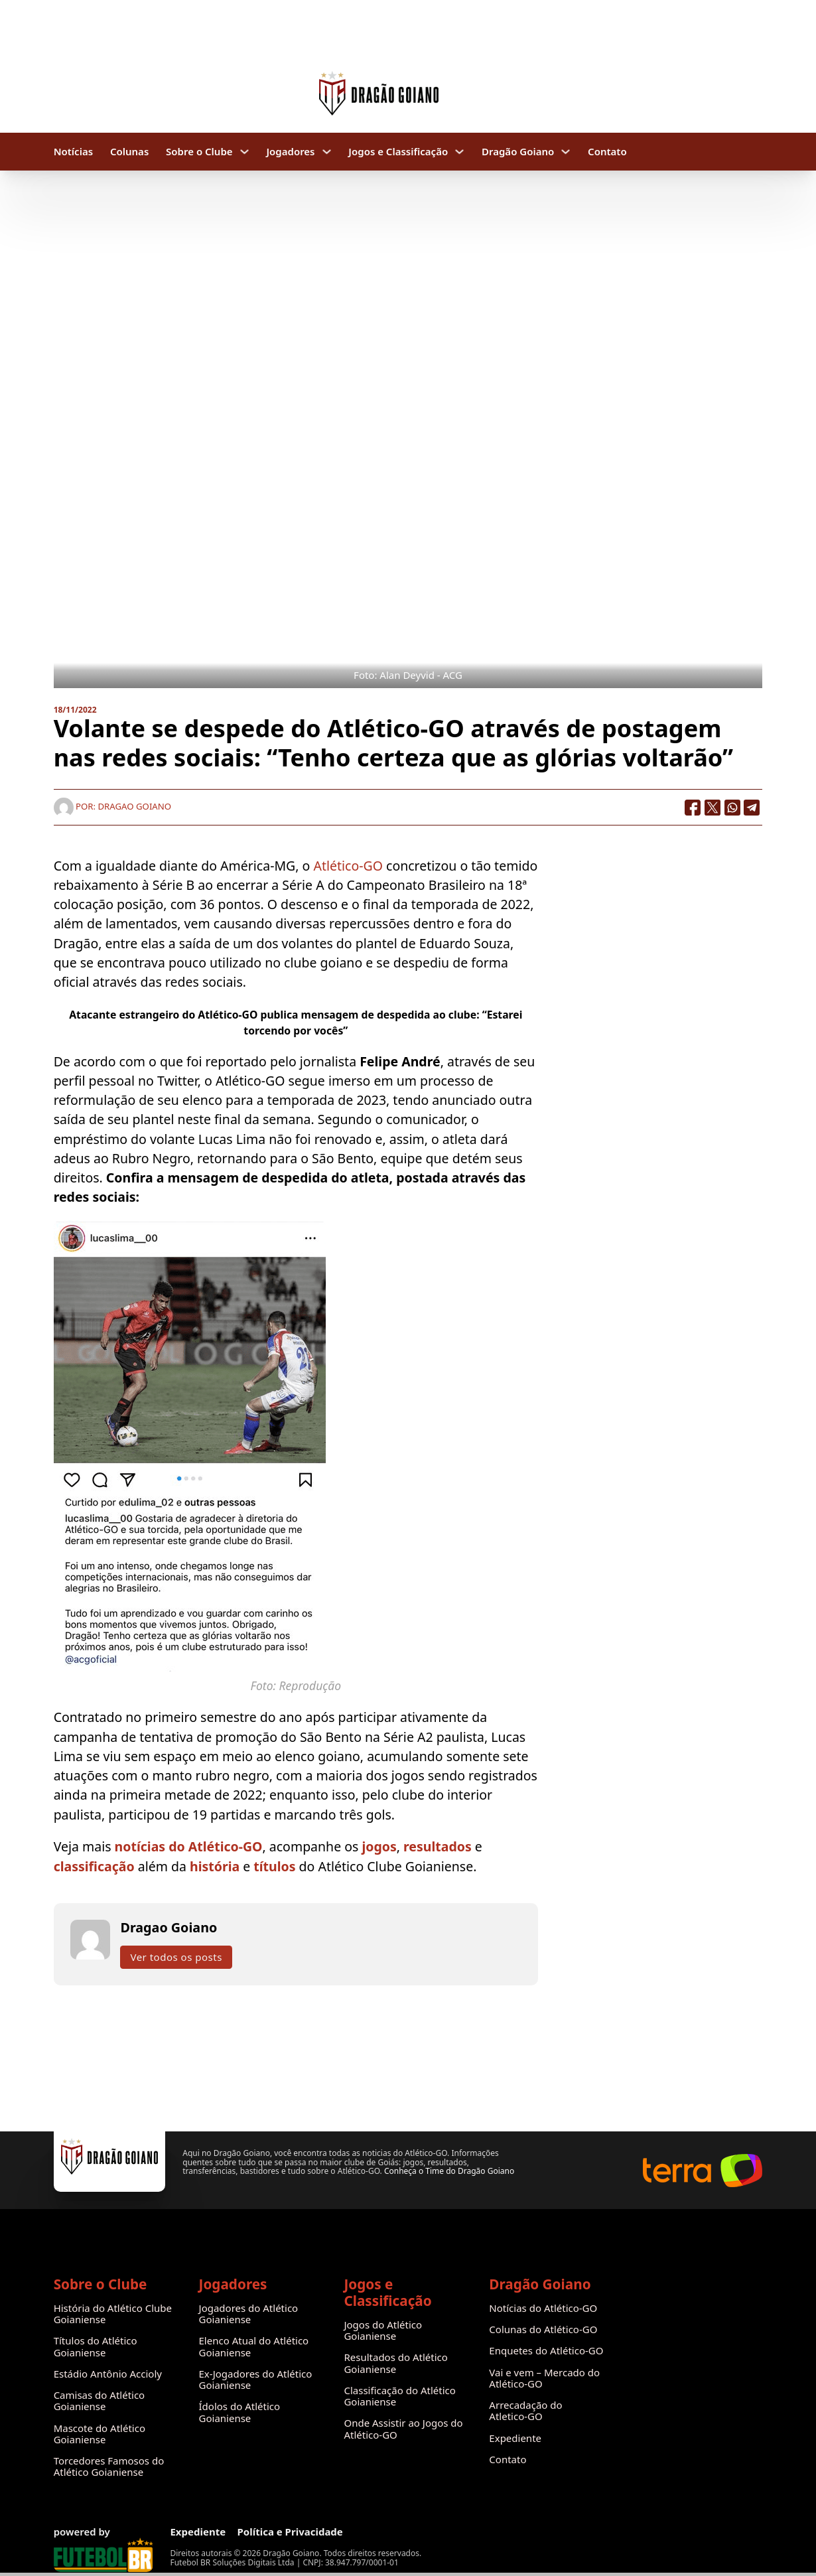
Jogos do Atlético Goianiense (383, 2330)
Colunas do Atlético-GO (543, 2329)
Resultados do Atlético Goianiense (395, 2363)
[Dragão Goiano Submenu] (566, 152)
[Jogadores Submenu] (327, 152)
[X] (712, 808)
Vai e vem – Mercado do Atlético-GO (544, 2378)
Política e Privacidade (290, 2532)
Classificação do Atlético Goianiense (399, 2396)
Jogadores (290, 151)
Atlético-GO (347, 866)
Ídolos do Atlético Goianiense (240, 2412)
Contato (607, 151)
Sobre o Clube (199, 151)
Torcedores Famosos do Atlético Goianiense (109, 2466)
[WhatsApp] (732, 808)
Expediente (515, 2438)
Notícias (73, 151)
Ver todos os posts (176, 1957)
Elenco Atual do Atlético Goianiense (254, 2346)
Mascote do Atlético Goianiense (99, 2434)
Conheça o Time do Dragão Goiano (449, 2171)
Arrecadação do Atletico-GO (525, 2411)
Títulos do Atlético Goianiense (95, 2346)
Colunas (129, 151)
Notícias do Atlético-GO (543, 2308)
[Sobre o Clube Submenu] (244, 152)
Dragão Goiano (518, 151)
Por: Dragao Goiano (112, 806)
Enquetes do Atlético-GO (546, 2350)
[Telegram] (752, 808)
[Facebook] (693, 808)
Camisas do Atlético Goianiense (99, 2401)
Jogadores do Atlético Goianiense (249, 2314)
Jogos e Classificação (398, 151)
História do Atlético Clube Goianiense (113, 2314)
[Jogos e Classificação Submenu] (459, 152)
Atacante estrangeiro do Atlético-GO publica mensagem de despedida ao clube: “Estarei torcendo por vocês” (295, 1022)
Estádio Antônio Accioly (108, 2374)
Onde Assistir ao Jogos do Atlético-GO (403, 2429)
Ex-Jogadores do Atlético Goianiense (255, 2380)
